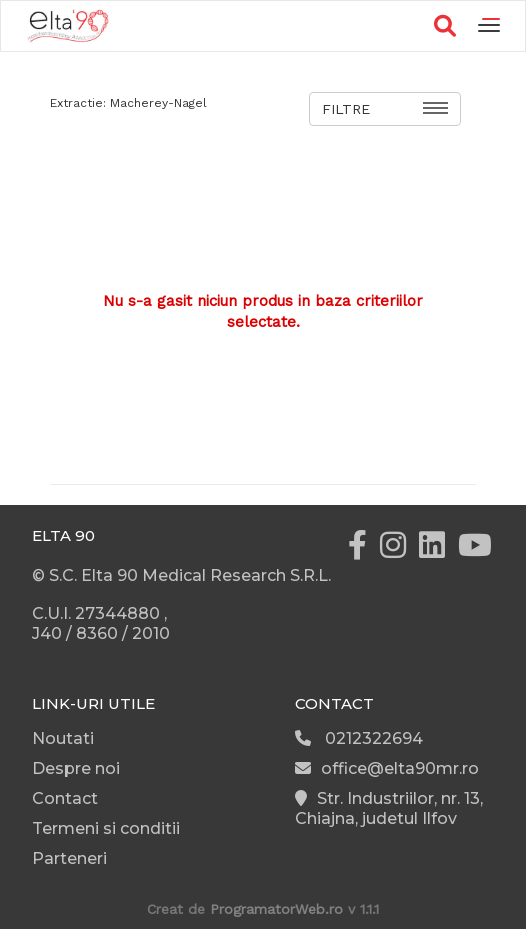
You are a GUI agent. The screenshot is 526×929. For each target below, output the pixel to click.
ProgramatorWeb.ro (276, 909)
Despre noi (76, 768)
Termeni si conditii (106, 828)
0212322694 (359, 738)
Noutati (63, 738)
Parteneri (69, 858)
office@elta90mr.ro (387, 768)
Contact (65, 798)
